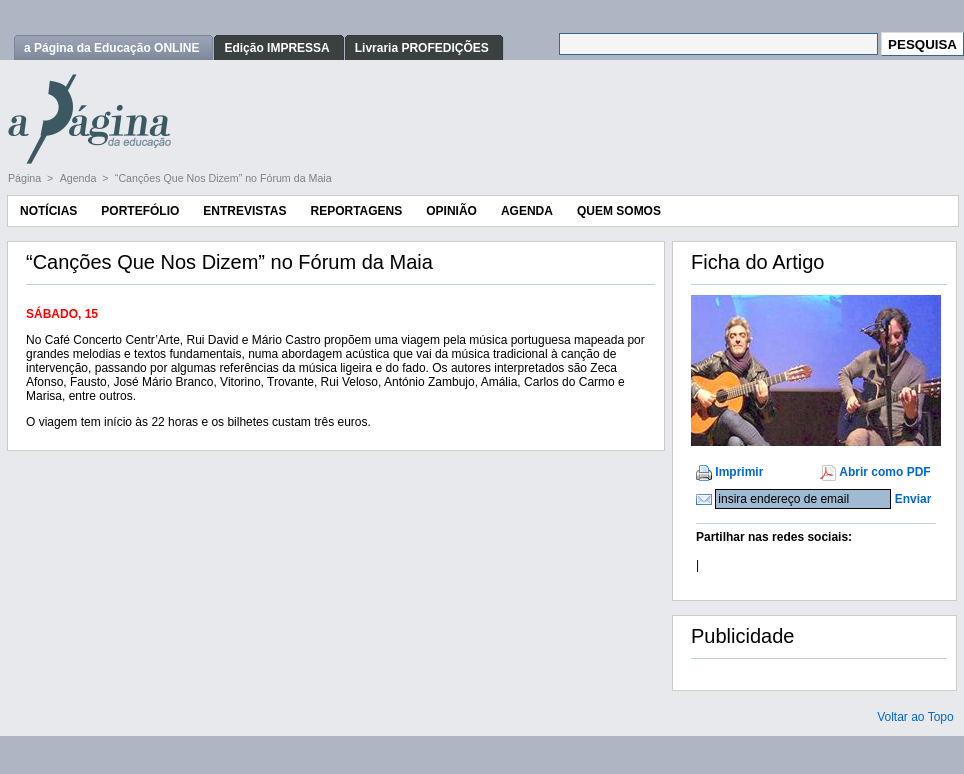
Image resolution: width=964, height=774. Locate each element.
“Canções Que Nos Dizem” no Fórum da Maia (223, 178)
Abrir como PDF (884, 472)
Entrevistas (244, 211)
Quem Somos (619, 211)
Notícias (48, 211)
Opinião (451, 211)
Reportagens (356, 211)
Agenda (80, 178)
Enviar (913, 499)
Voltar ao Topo (915, 717)
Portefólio (140, 211)
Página (26, 178)
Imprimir (739, 472)
